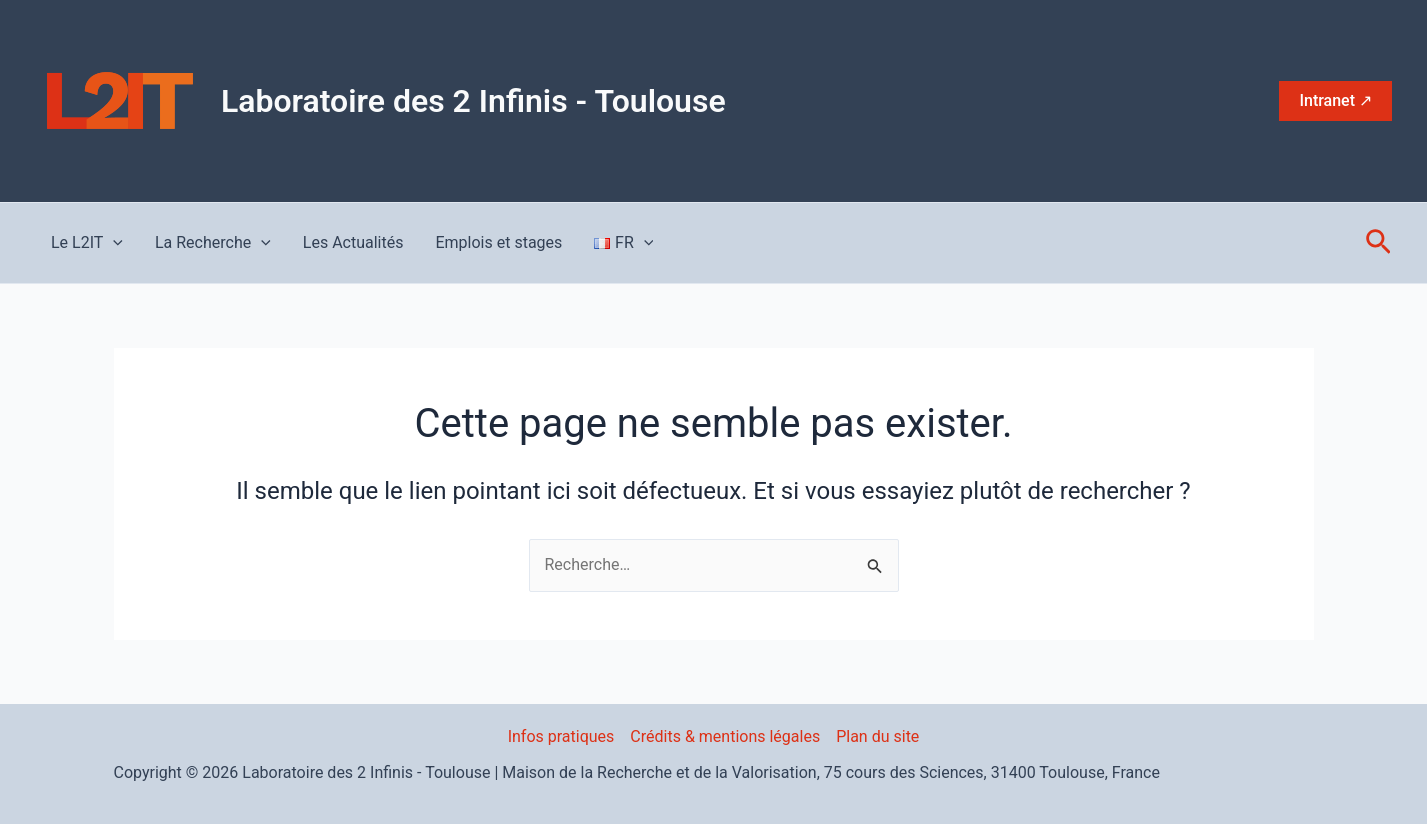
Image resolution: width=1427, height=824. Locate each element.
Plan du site (877, 736)
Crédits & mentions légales (725, 736)
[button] (1335, 101)
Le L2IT (87, 243)
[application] (113, 243)
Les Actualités (353, 242)
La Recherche (213, 243)
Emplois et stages (498, 242)
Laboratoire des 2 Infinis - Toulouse (473, 101)
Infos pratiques (561, 736)
